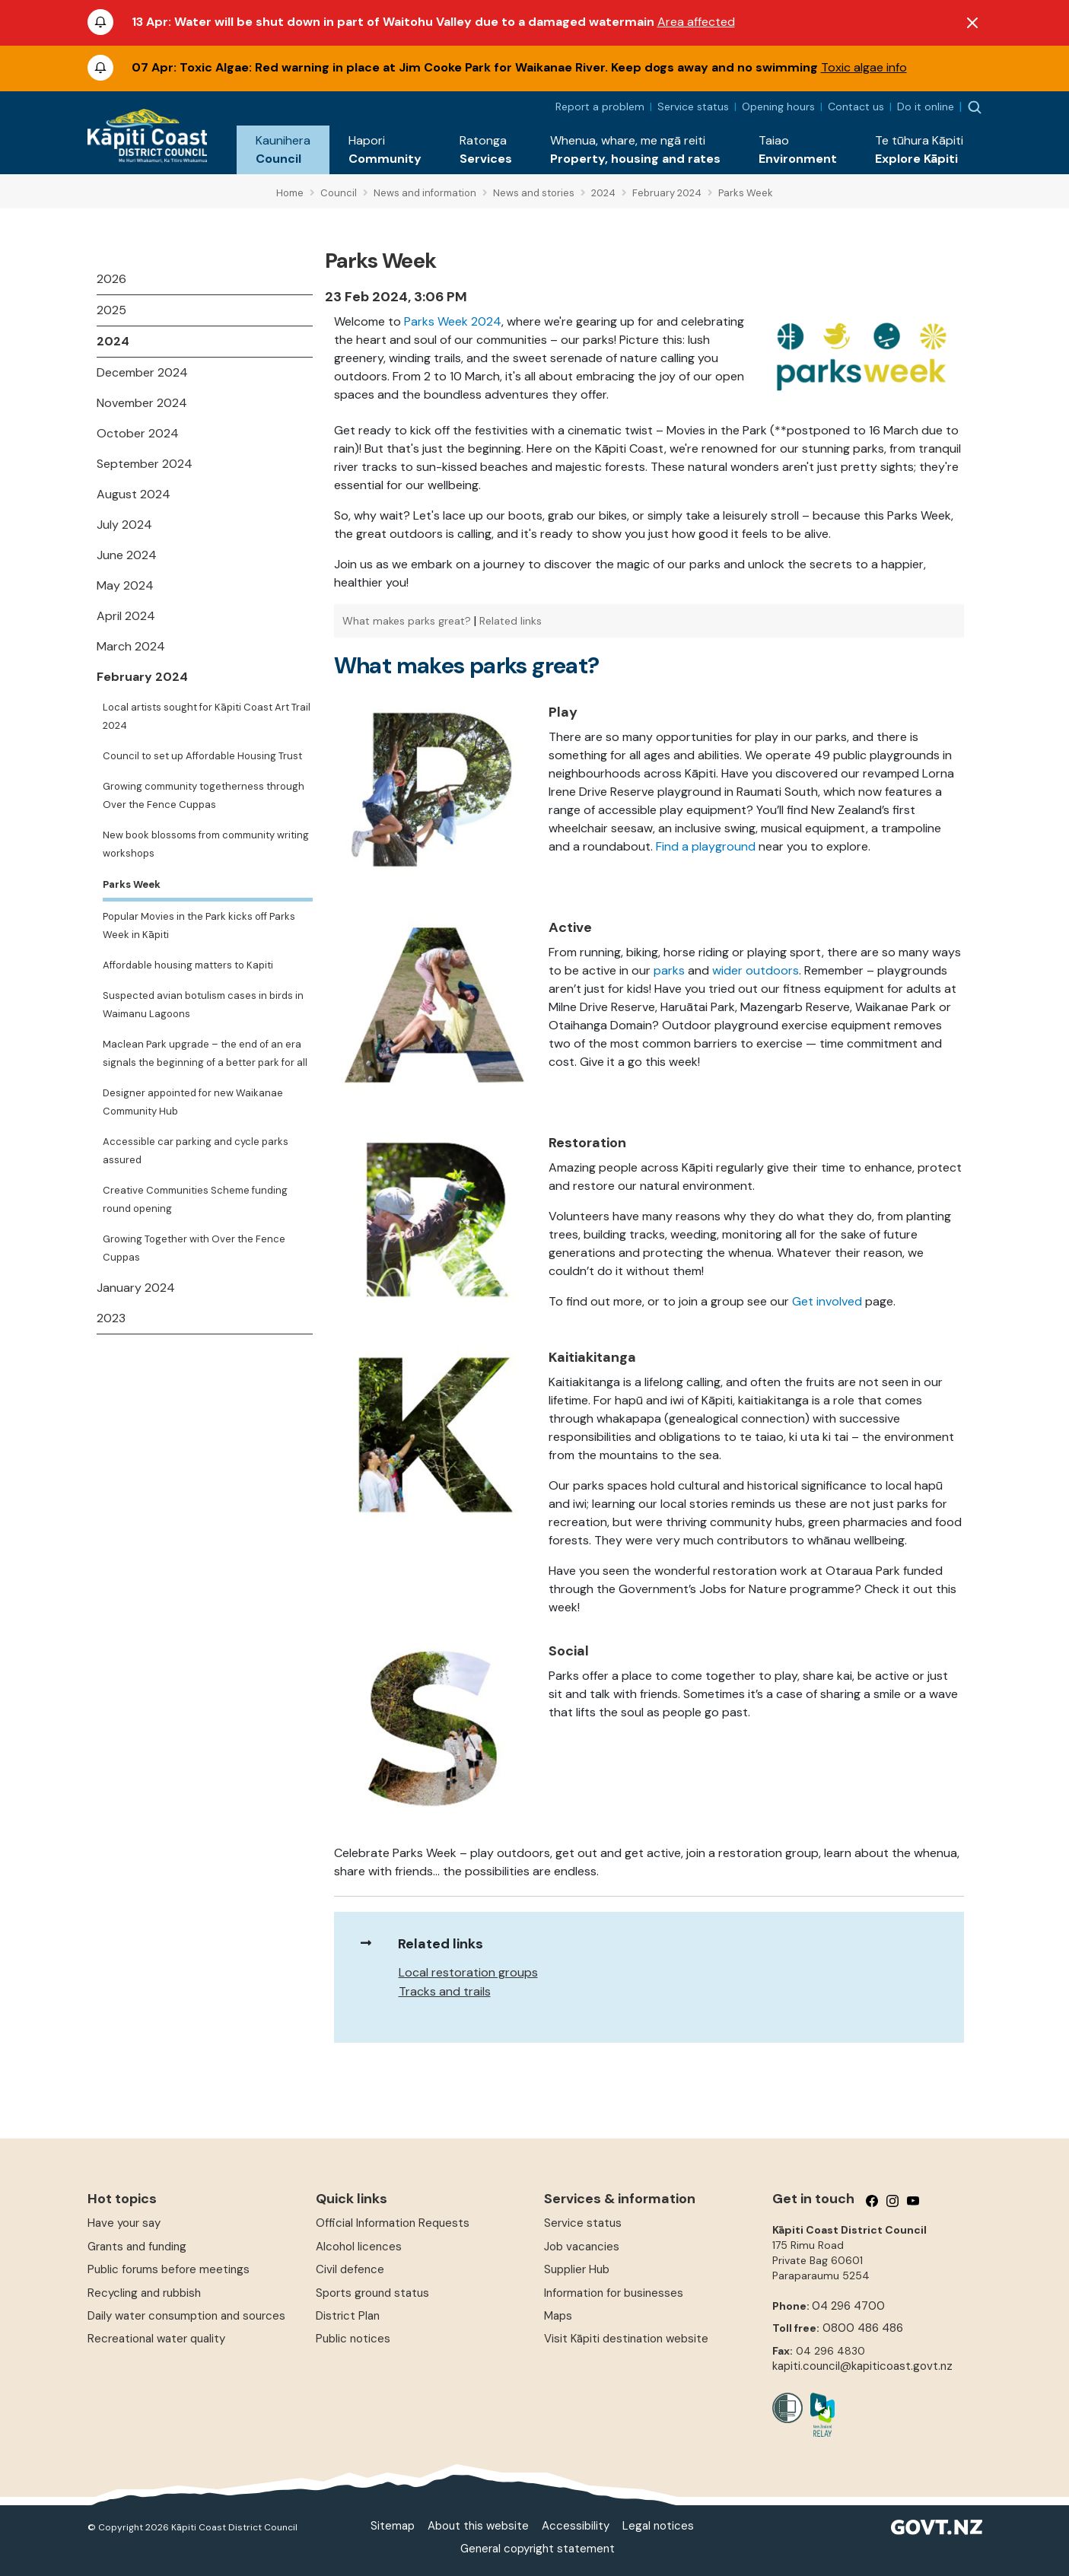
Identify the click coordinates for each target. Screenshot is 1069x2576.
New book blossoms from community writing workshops (206, 844)
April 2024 (126, 616)
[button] (283, 150)
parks (669, 970)
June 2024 (127, 555)
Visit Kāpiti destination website (626, 2338)
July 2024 (124, 525)
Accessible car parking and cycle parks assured (195, 1150)
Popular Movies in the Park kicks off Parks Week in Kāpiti (199, 925)
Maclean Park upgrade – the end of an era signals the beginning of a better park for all (205, 1053)
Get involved (827, 1301)
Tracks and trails (445, 1991)
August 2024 (133, 494)
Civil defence (350, 2269)
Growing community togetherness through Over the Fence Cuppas (203, 795)
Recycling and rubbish (144, 2293)
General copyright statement (537, 2548)
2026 (111, 279)
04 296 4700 (848, 2306)
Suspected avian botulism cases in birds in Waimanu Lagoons (203, 1004)
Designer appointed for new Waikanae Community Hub (193, 1102)
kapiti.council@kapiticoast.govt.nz (862, 2366)
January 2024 (136, 1288)
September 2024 (144, 464)
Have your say (124, 2223)
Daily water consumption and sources (186, 2315)
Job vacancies (581, 2246)
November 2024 (142, 403)
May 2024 (125, 585)
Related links (510, 621)
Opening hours (778, 106)
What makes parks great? (406, 621)
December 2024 (142, 372)
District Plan (348, 2315)
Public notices (353, 2338)
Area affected (696, 22)
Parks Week (132, 884)
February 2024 (142, 677)
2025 (111, 310)
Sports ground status (372, 2293)
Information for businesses (613, 2293)
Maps (558, 2315)
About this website (478, 2525)
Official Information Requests (392, 2223)
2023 (111, 1318)
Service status (693, 106)
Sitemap (393, 2525)
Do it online (925, 106)
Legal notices (658, 2525)
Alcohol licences (359, 2246)
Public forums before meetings (168, 2269)
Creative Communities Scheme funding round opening (195, 1199)
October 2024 (138, 433)
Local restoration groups (468, 1972)
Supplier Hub (576, 2269)
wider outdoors (755, 970)
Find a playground (706, 846)
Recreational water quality (156, 2338)
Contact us (856, 106)
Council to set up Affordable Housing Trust (202, 755)
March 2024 (131, 646)
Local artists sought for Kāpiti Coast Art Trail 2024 (206, 716)
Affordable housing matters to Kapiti (188, 965)
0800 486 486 (862, 2328)
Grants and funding (136, 2246)
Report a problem (599, 106)
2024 (113, 341)
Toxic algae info (864, 67)
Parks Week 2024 (452, 321)
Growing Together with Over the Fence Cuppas (194, 1248)
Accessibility (575, 2525)
